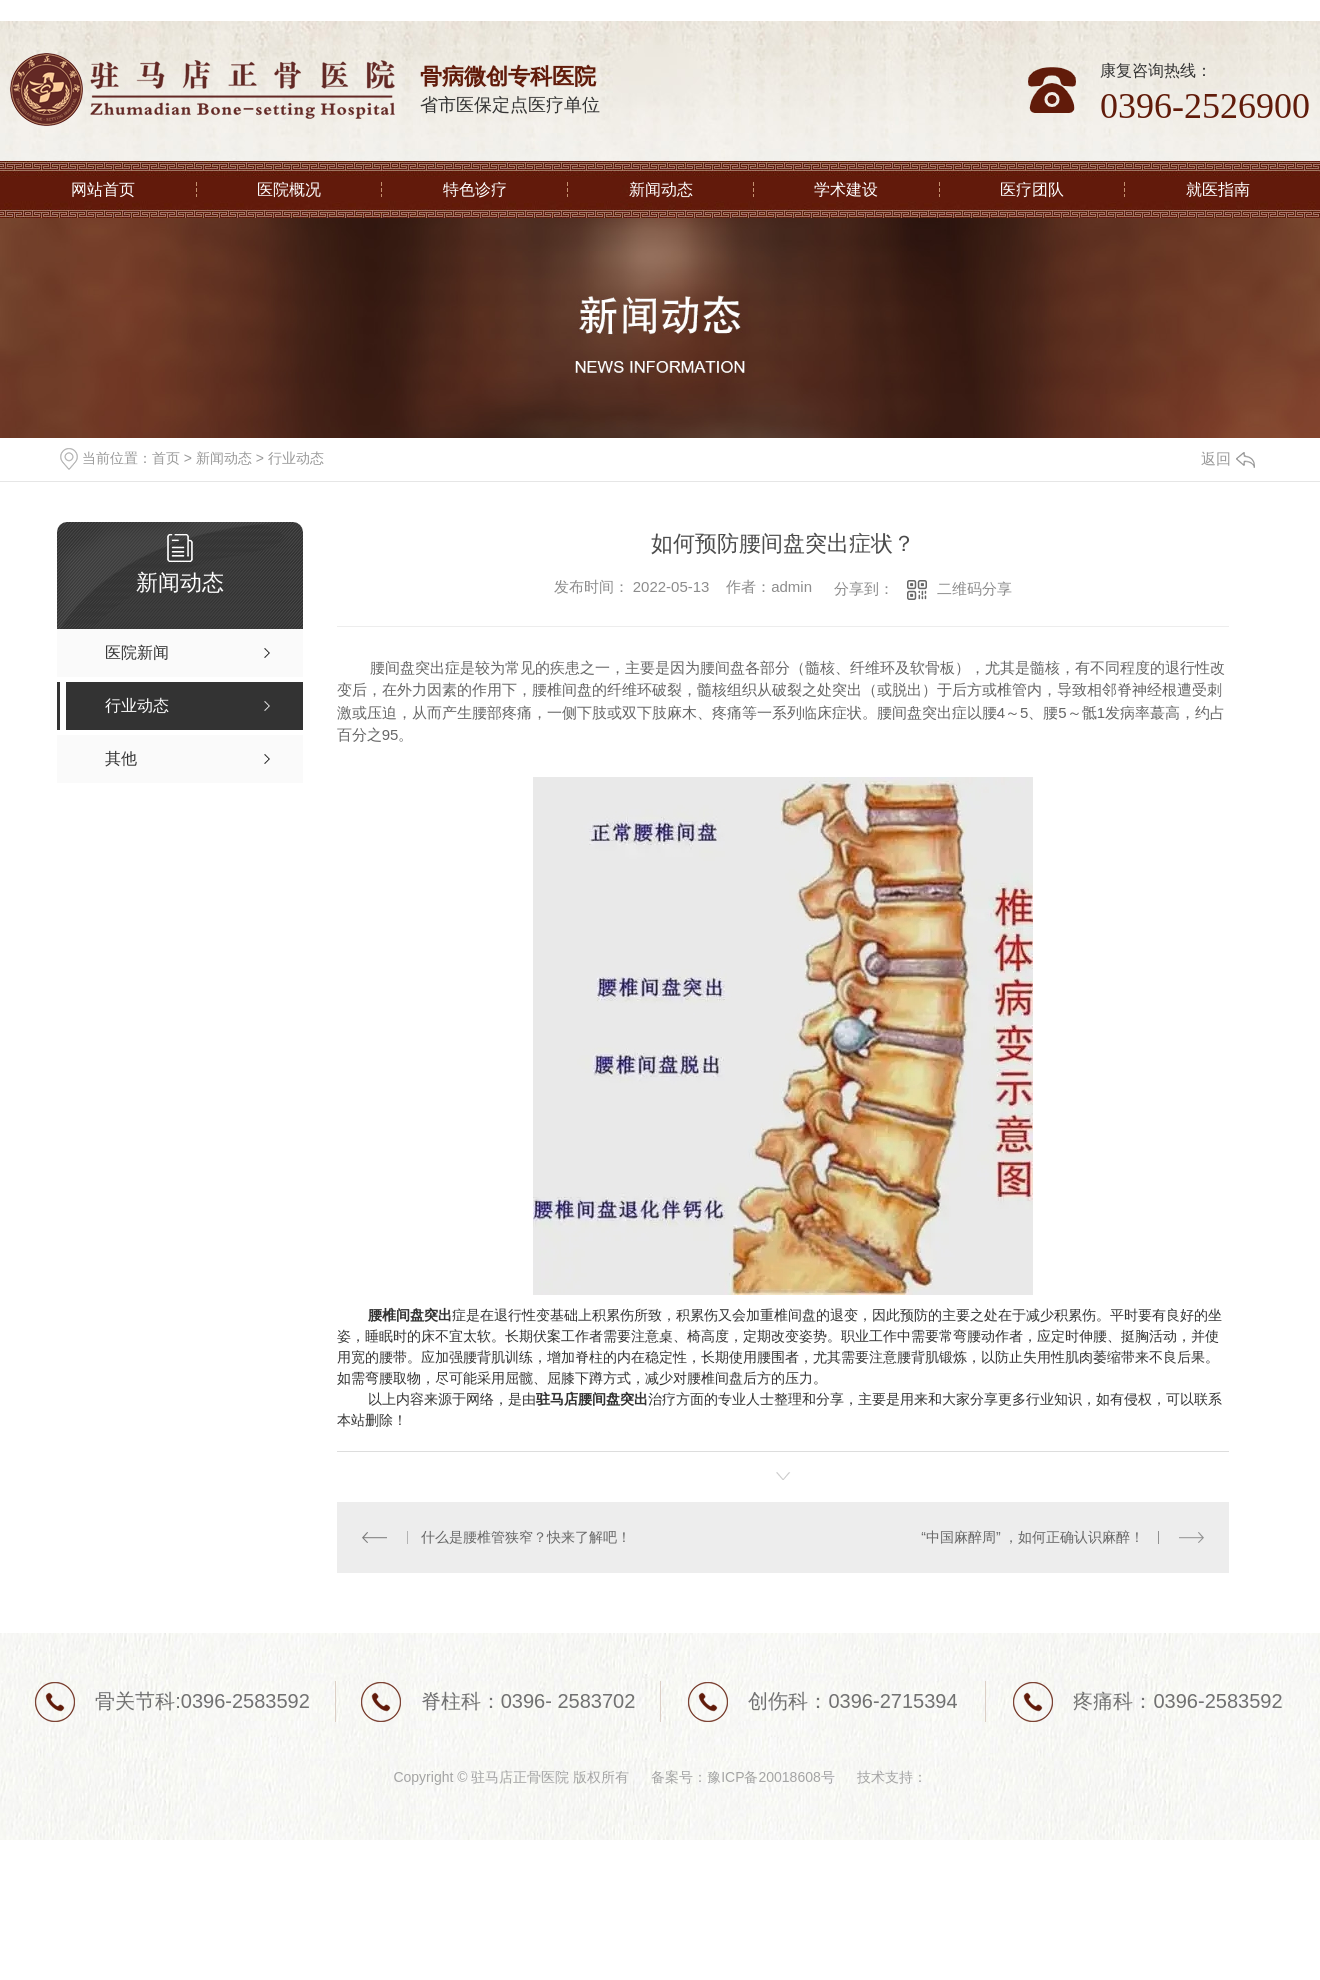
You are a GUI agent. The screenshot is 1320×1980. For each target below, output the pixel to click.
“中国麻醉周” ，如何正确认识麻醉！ (1032, 1537)
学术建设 (846, 189)
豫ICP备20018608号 (771, 1777)
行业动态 (296, 458)
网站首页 (103, 189)
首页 (166, 458)
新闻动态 (661, 189)
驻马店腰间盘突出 (592, 1399)
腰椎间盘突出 (410, 1315)
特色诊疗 (475, 189)
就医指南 (1218, 189)
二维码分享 (974, 588)
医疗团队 (1032, 189)
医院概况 (289, 189)
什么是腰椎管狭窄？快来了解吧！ (526, 1537)
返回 (1228, 458)
